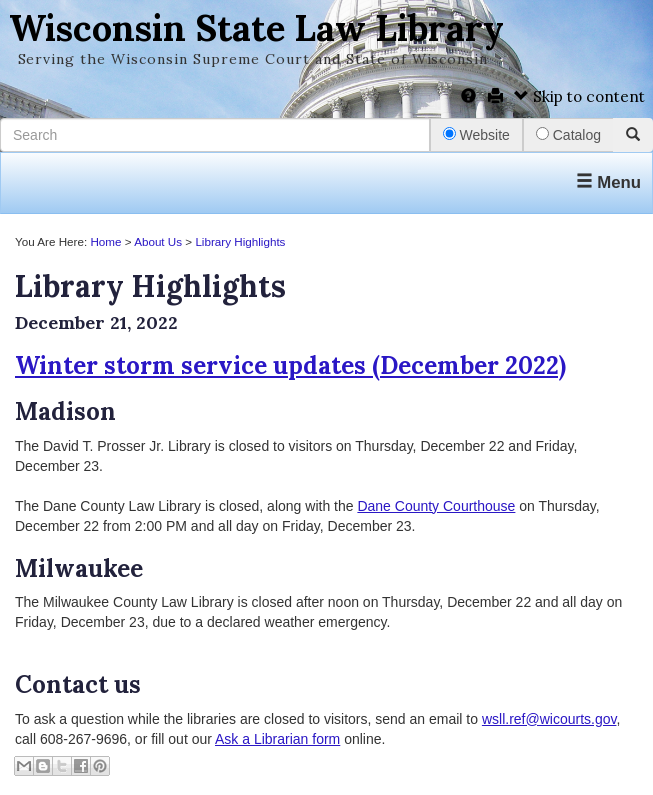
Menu (608, 182)
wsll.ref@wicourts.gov (549, 719)
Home (105, 241)
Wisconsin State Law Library (256, 28)
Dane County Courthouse (436, 506)
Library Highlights (240, 241)
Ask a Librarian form (277, 739)
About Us (158, 241)
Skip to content (579, 96)
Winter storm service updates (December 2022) (290, 365)
